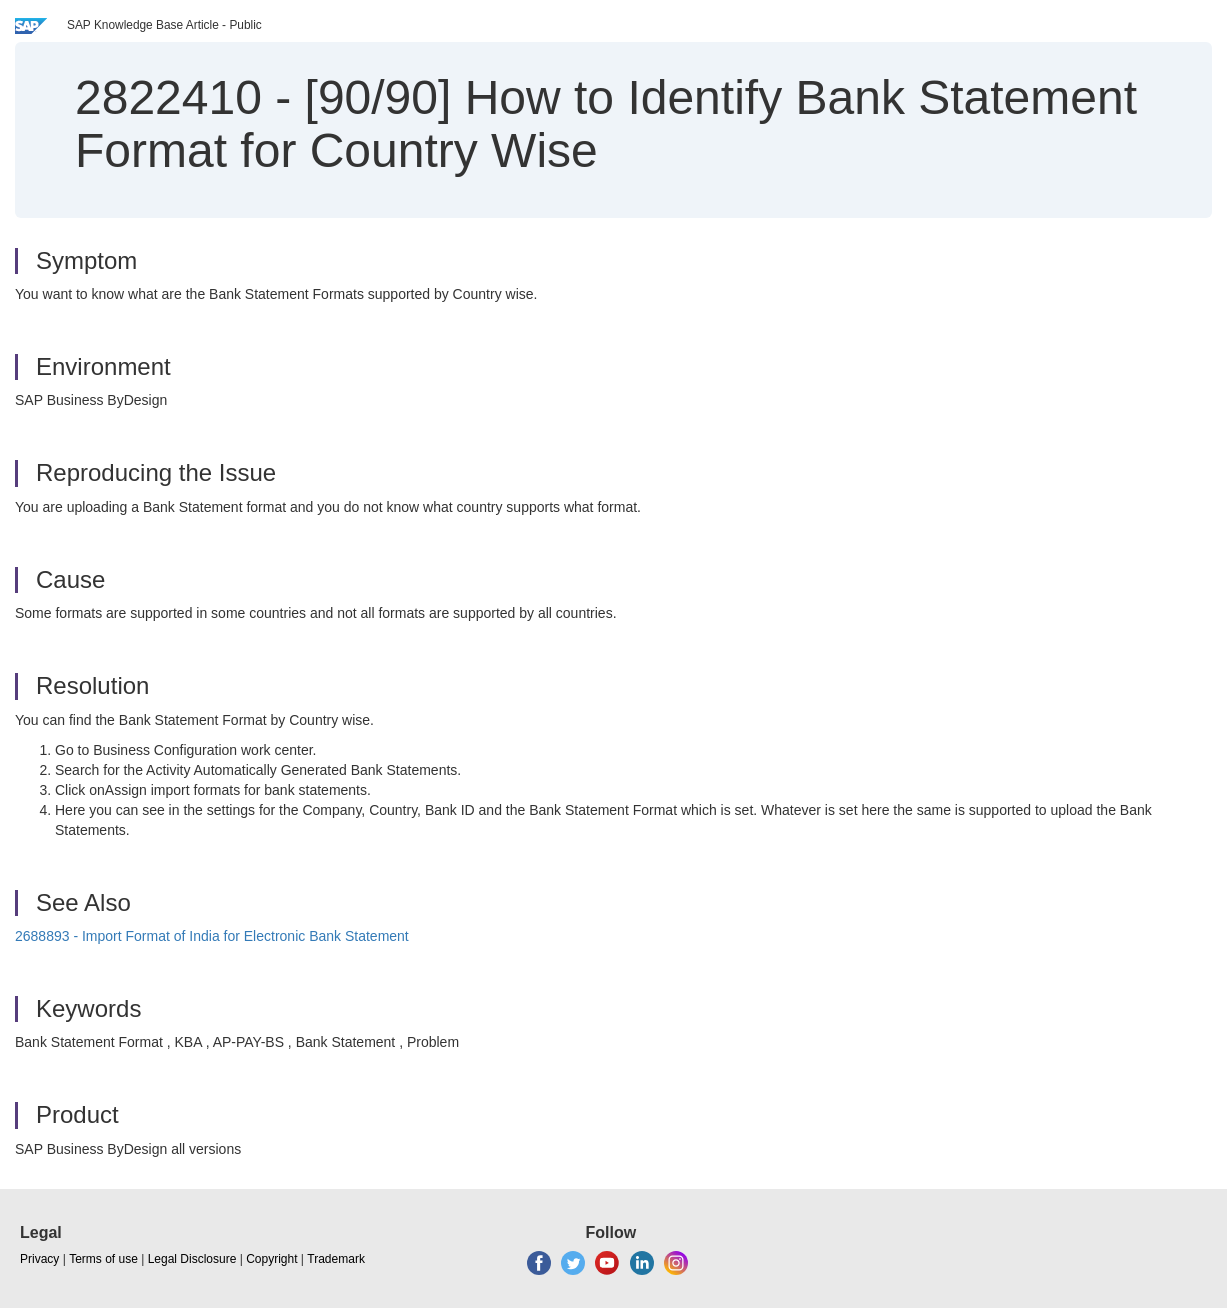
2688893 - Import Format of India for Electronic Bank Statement (212, 936)
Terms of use (103, 1259)
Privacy (39, 1259)
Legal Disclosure (192, 1259)
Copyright (271, 1259)
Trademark (336, 1259)
